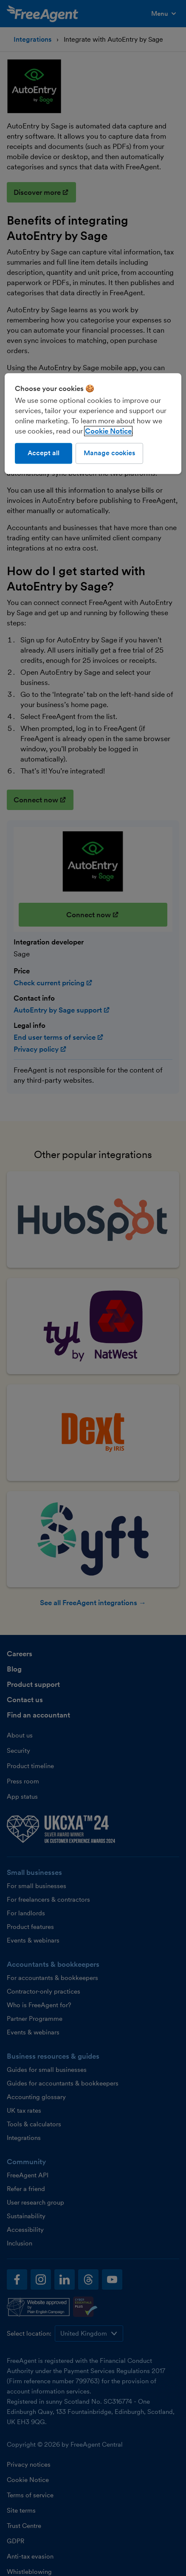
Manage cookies (109, 453)
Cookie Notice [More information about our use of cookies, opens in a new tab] (108, 431)
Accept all (43, 453)
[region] (93, 424)
